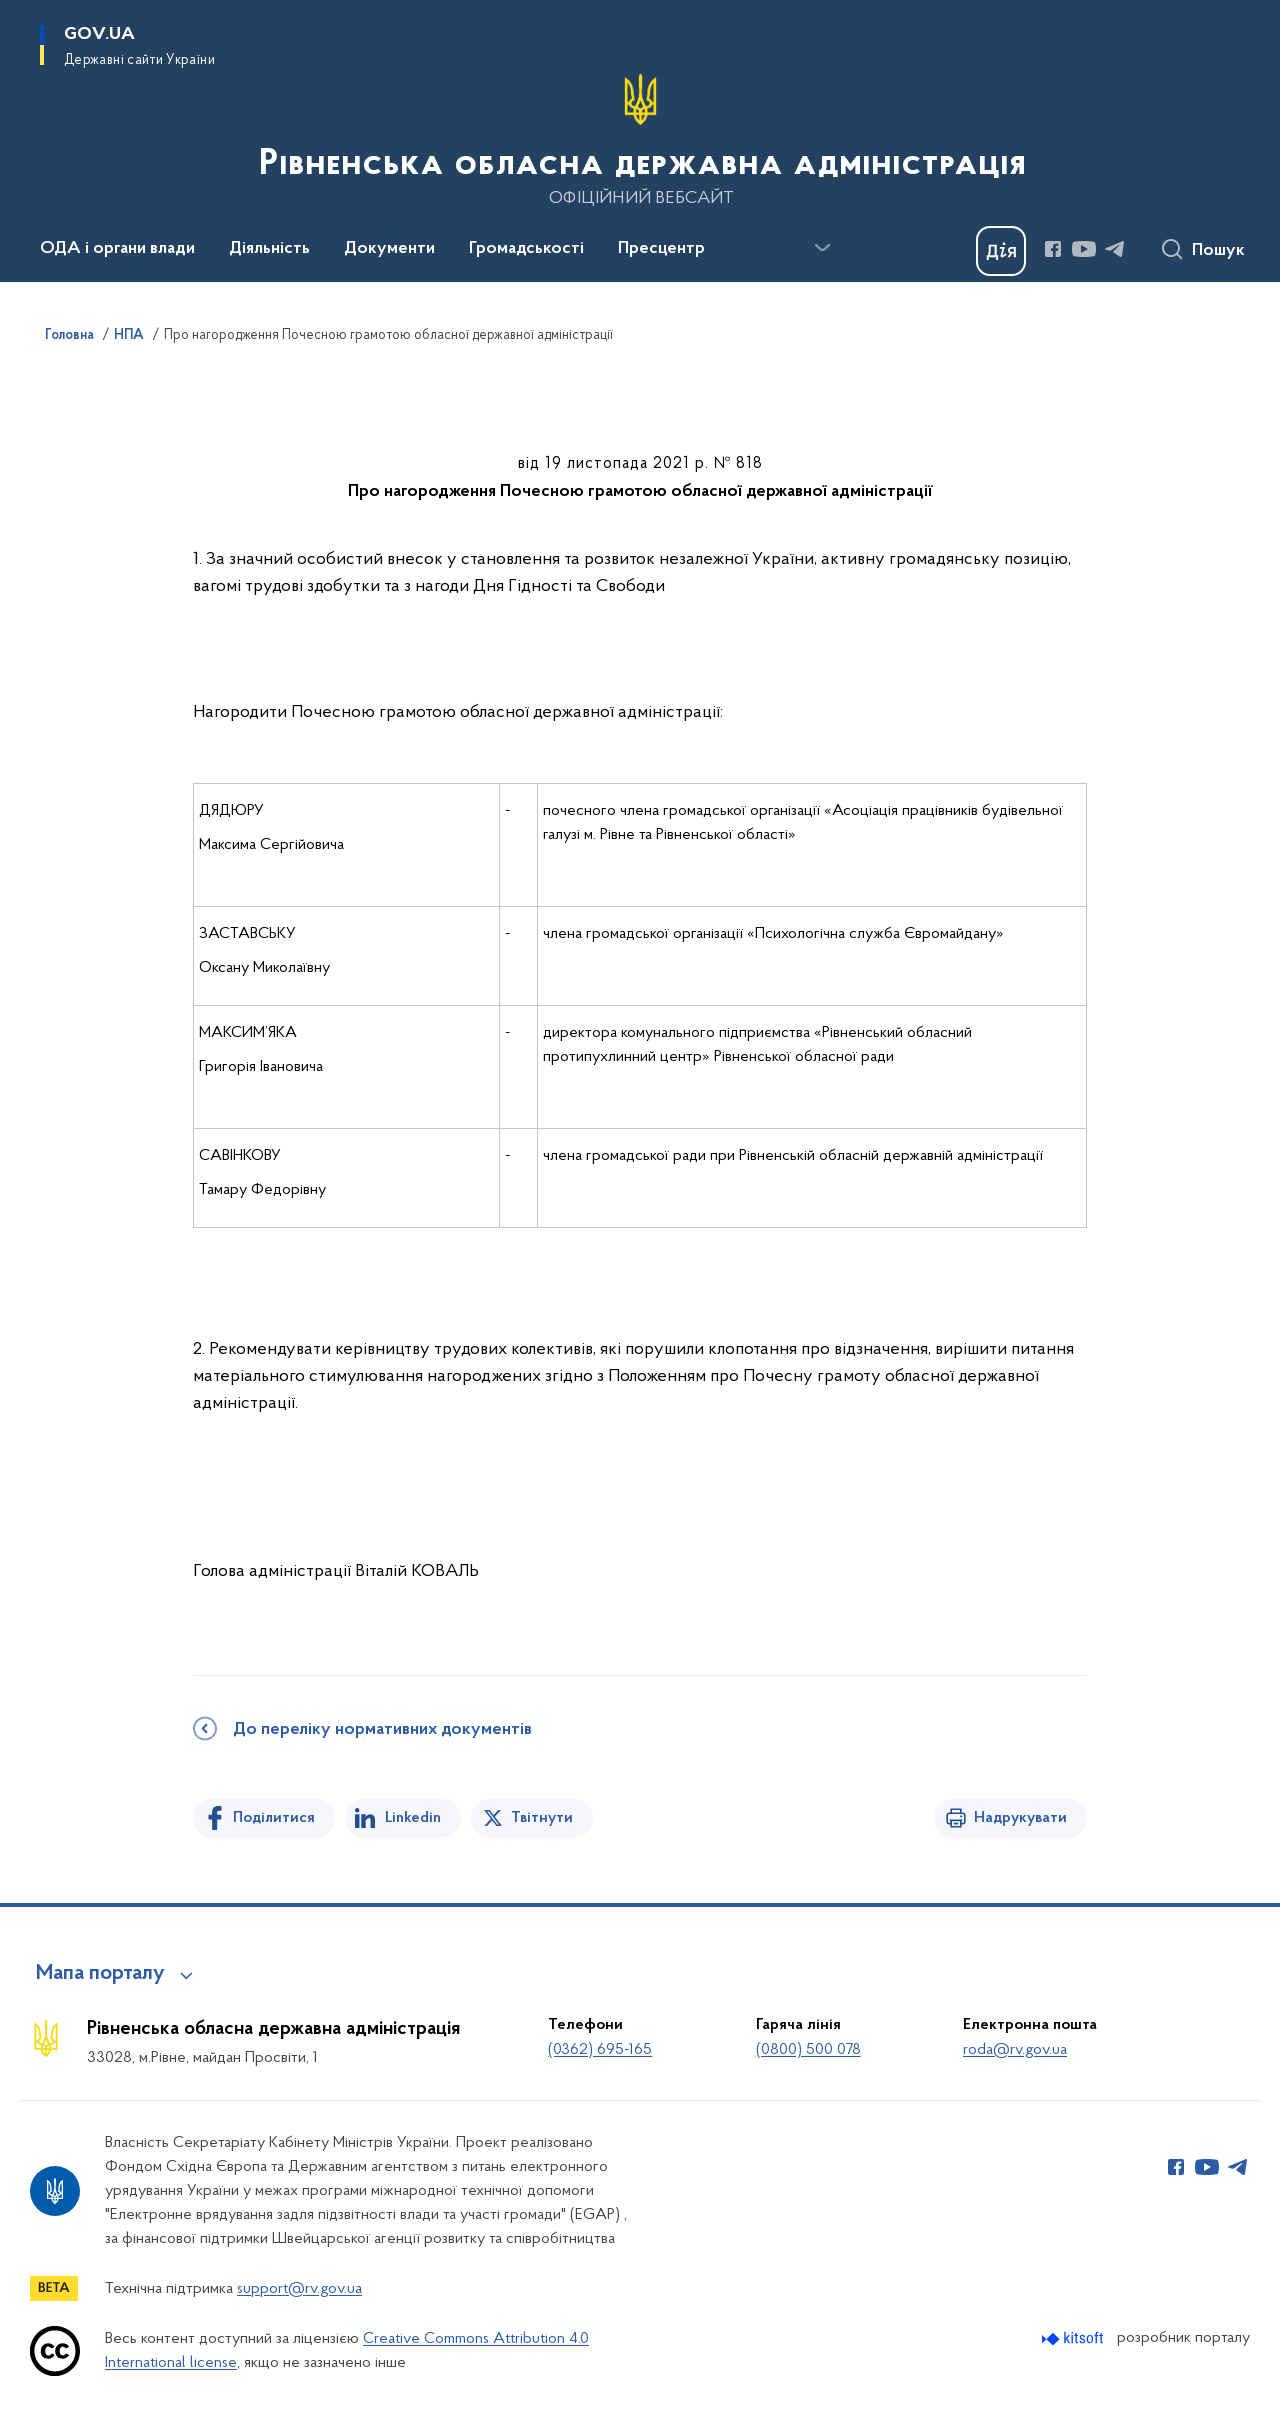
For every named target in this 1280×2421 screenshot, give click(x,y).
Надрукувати (1020, 1818)
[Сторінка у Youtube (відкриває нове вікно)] (1084, 249)
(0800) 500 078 (808, 2050)
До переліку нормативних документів (382, 1730)
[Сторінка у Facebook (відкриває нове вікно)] (1053, 249)
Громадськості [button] (526, 249)
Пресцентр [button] (661, 249)
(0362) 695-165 (600, 2050)
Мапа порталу (100, 1974)
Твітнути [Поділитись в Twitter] (542, 1818)
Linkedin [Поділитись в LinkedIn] (413, 1818)
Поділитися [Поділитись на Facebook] (274, 1818)
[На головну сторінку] (640, 139)
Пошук (1218, 251)
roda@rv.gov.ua (1015, 2050)
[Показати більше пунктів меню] (822, 248)
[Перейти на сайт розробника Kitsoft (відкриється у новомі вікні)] (1074, 2338)
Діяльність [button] (269, 249)
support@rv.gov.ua (299, 2289)
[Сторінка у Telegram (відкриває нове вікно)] (1115, 249)
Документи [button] (389, 249)
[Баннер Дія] (1001, 251)
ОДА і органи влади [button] (117, 249)
